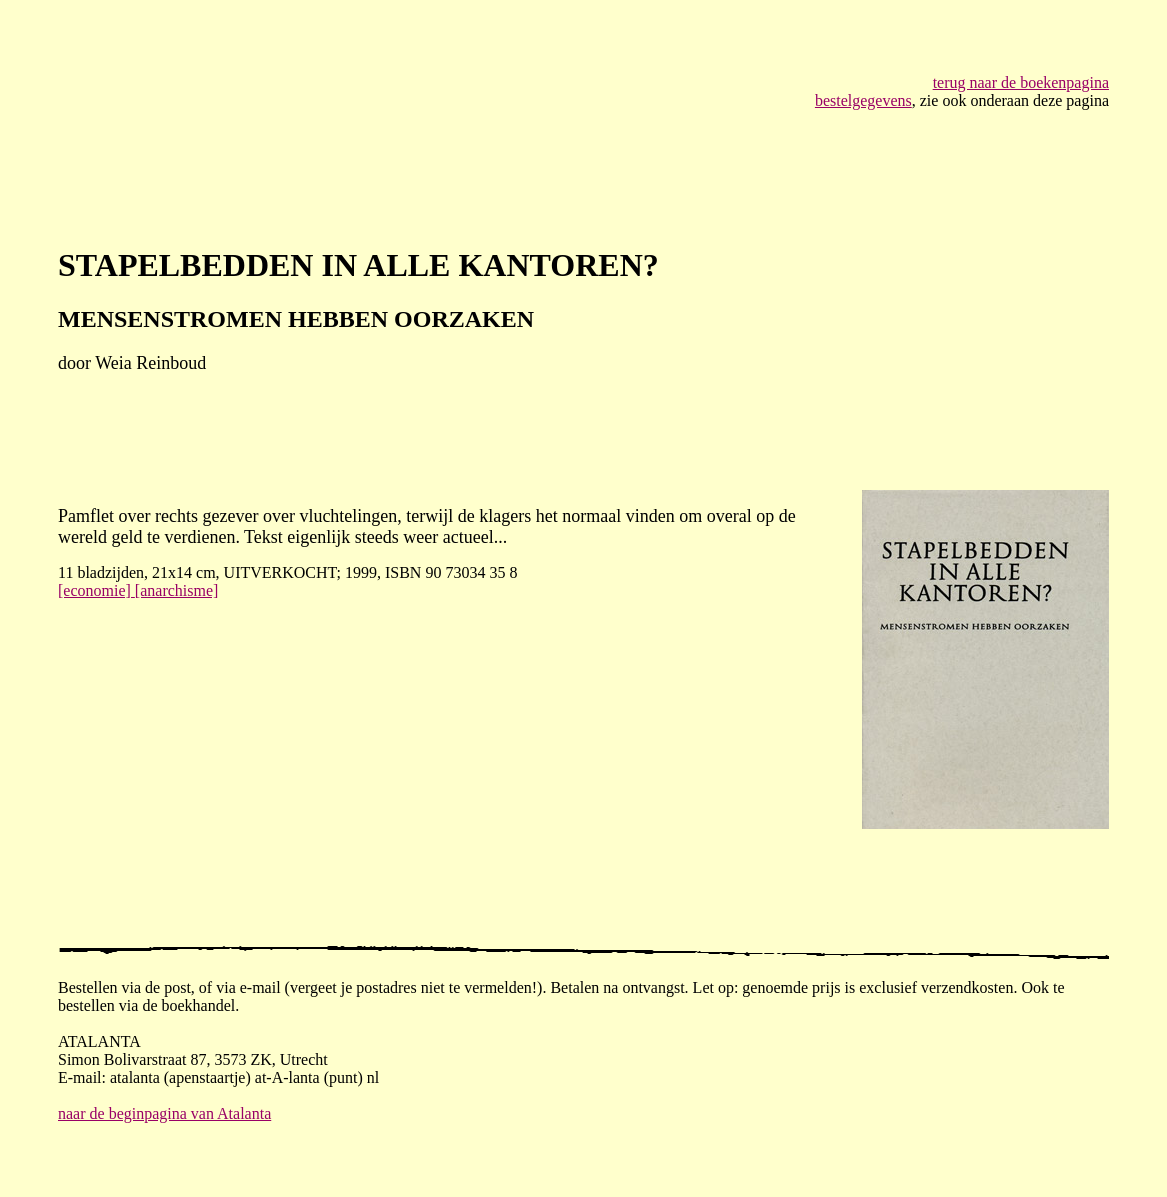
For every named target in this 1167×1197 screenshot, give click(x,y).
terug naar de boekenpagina (1021, 82)
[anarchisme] (177, 590)
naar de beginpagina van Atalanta (164, 1113)
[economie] (96, 590)
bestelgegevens (863, 100)
